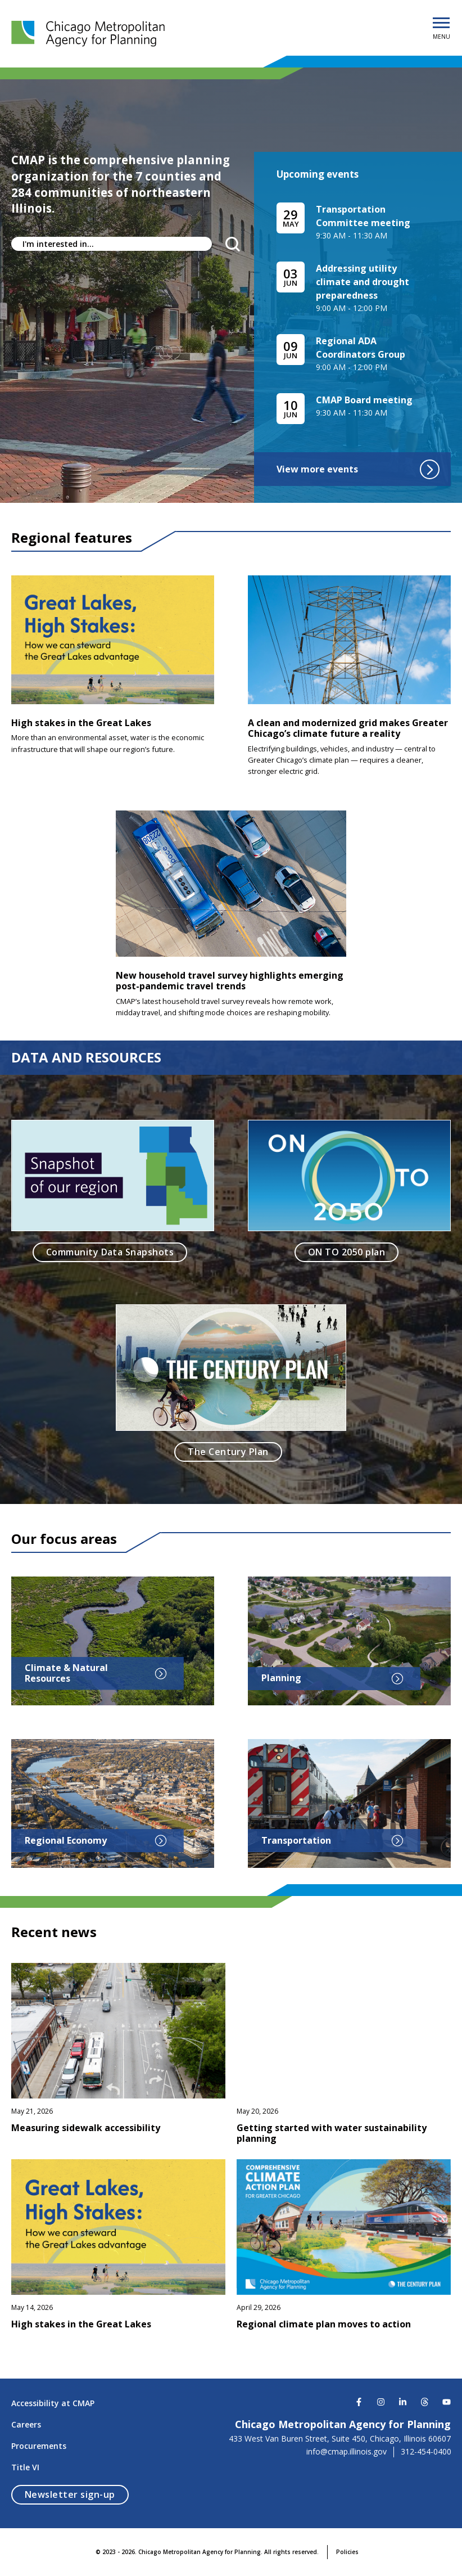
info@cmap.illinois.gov (346, 2452)
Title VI (25, 2467)
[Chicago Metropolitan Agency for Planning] (90, 34)
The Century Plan (228, 1451)
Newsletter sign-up (77, 2494)
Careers (26, 2424)
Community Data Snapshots (110, 1252)
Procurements (38, 2445)
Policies (347, 2552)
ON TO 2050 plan (346, 1252)
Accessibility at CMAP (52, 2403)
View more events (358, 469)
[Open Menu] (441, 23)
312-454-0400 (426, 2452)
